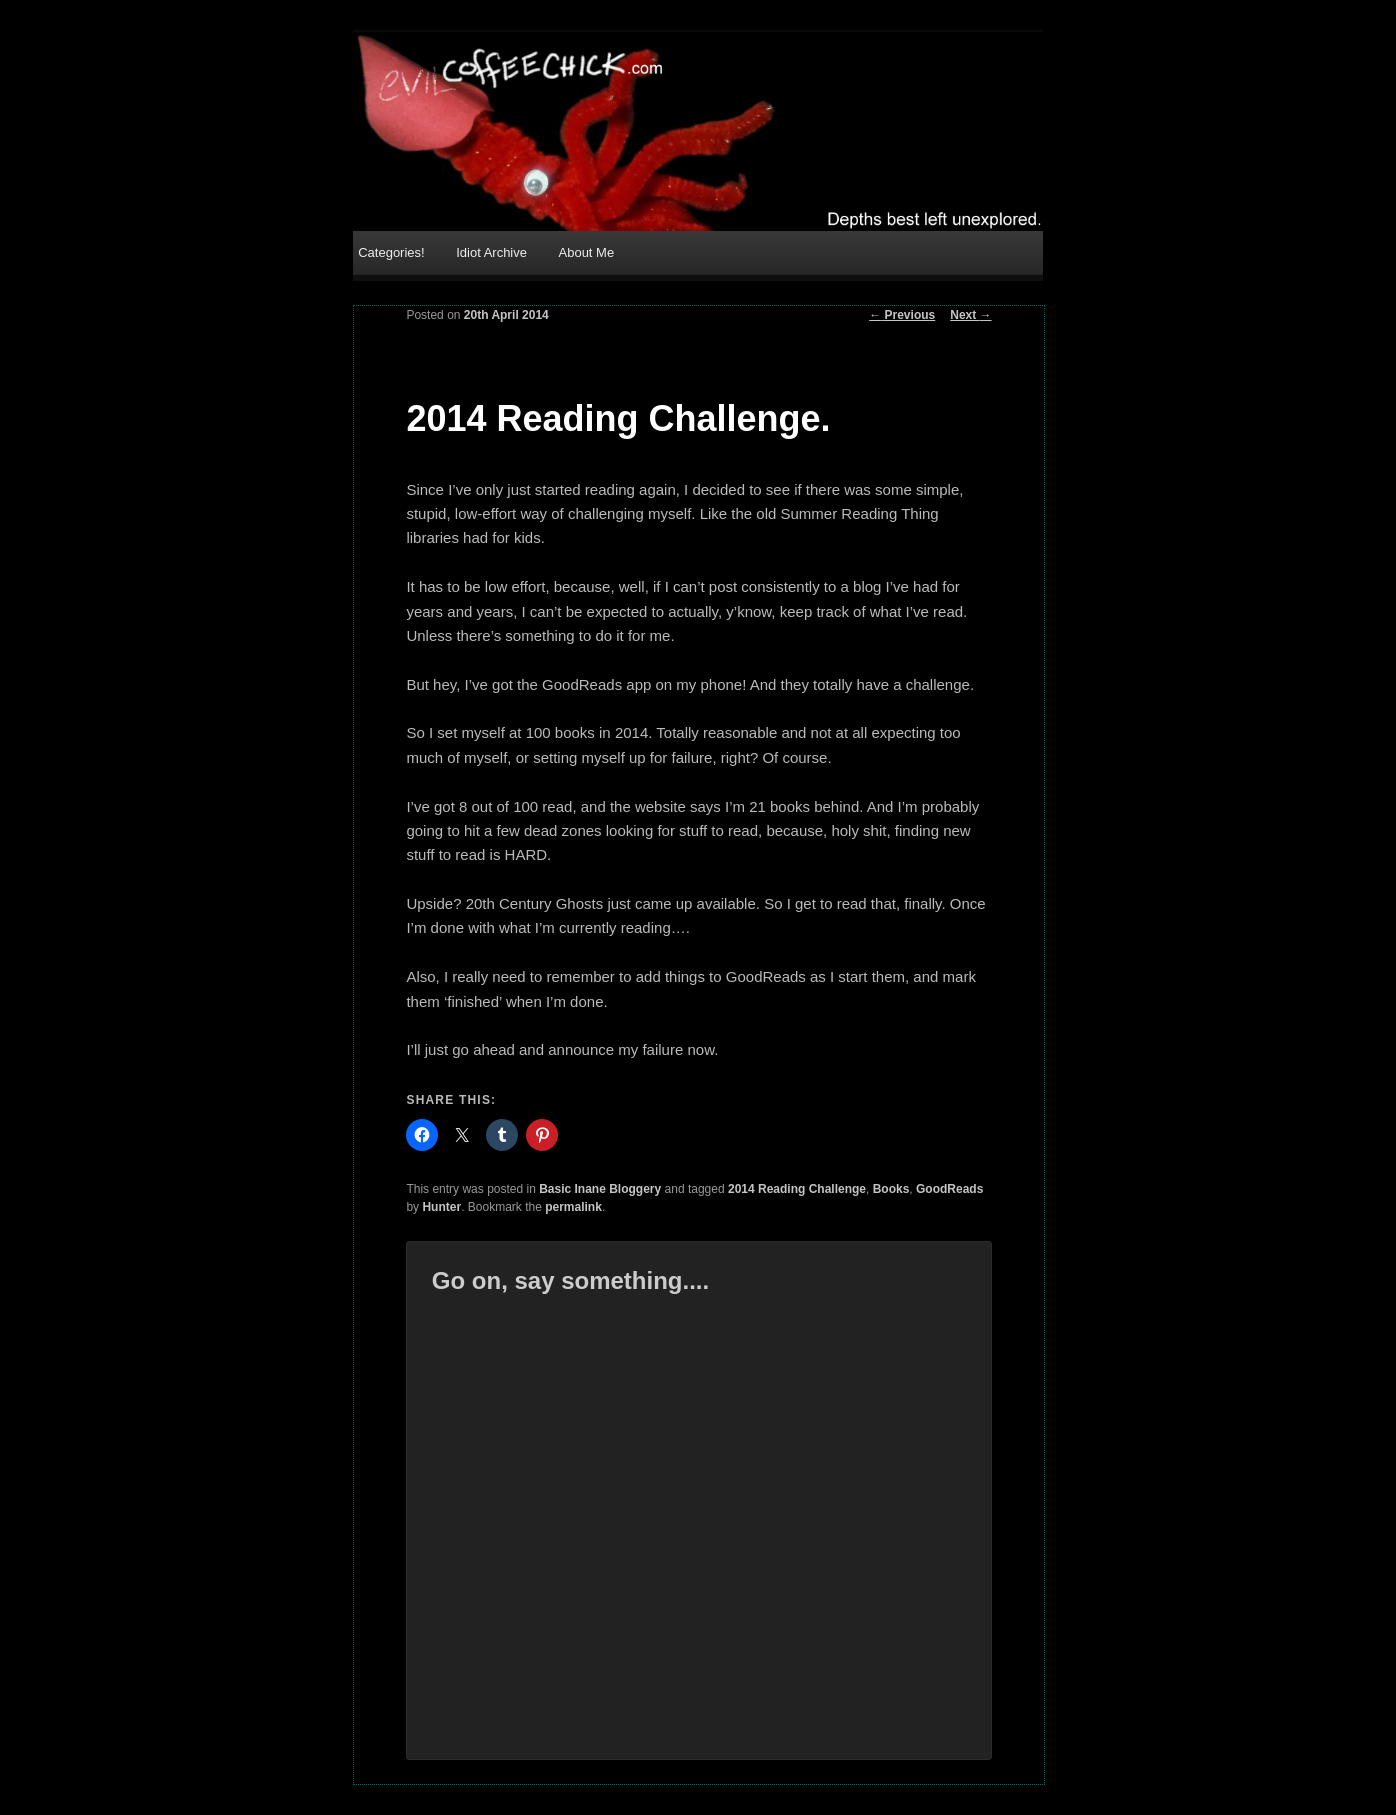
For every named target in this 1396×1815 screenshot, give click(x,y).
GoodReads (949, 1189)
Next (970, 315)
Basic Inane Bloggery (600, 1189)
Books (891, 1189)
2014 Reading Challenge (797, 1189)
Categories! (391, 252)
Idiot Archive (491, 252)
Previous (902, 315)
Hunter (441, 1207)
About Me (587, 252)
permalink (573, 1207)
